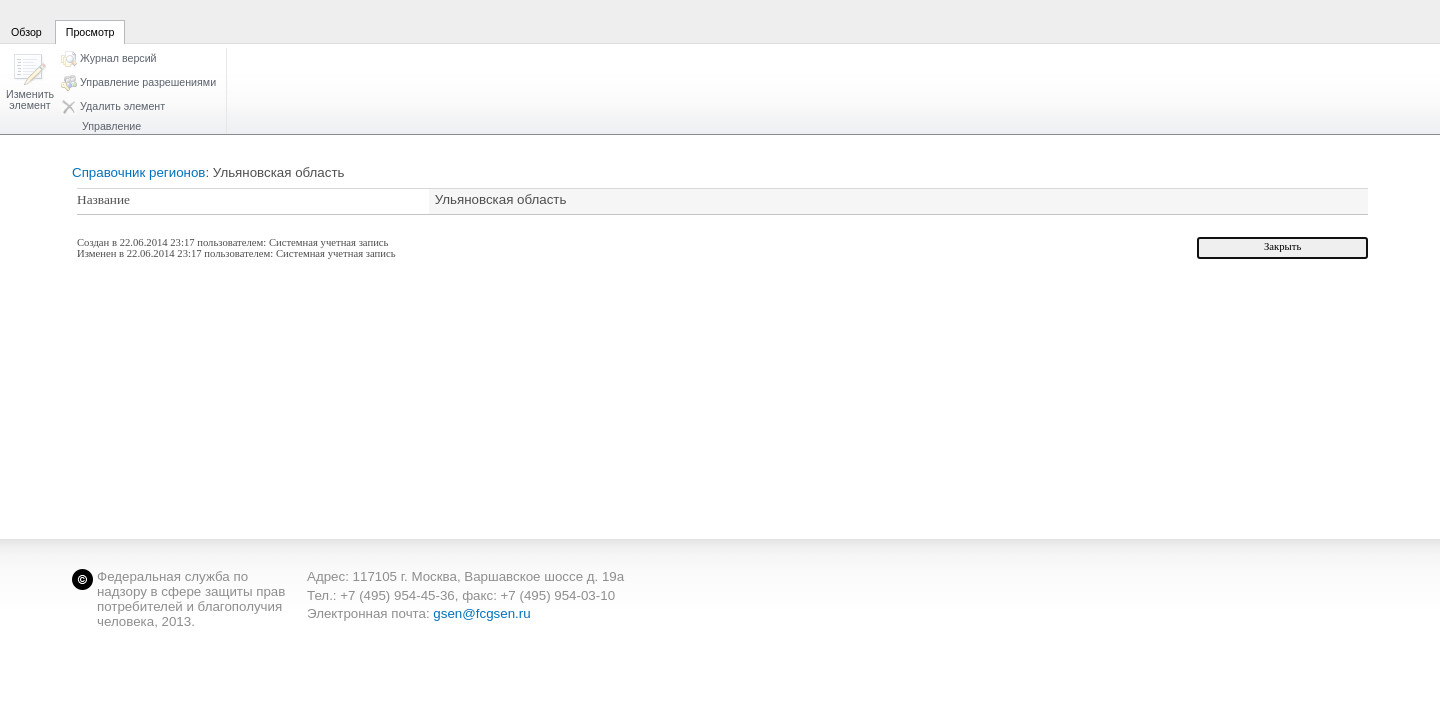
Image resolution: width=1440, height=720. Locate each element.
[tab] (26, 21)
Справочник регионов (138, 172)
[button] (30, 83)
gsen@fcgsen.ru (481, 613)
